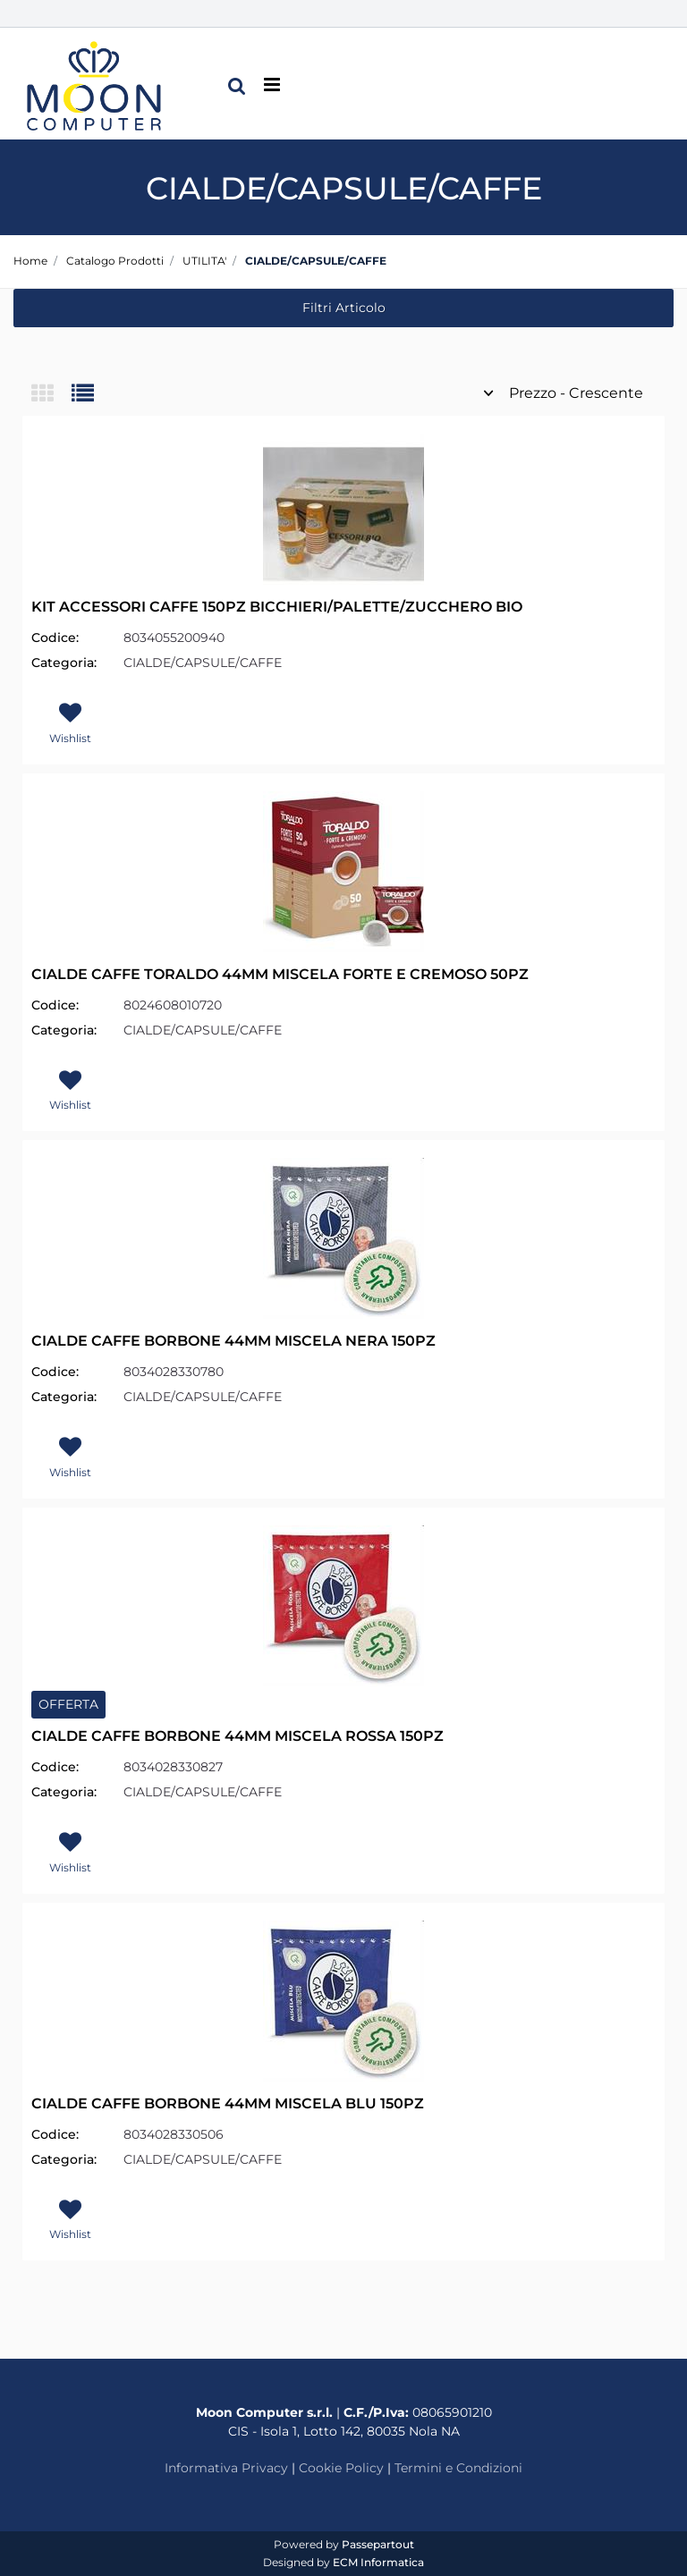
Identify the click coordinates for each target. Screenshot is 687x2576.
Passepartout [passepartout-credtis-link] (378, 2544)
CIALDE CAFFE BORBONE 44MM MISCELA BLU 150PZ (227, 2103)
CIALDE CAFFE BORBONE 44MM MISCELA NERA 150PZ (233, 1340)
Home (30, 260)
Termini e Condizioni (458, 2468)
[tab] (51, 394)
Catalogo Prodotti (115, 260)
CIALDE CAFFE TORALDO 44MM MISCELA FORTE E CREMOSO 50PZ (280, 974)
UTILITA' (204, 260)
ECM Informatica (378, 2562)
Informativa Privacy (226, 2468)
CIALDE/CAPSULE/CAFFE (315, 260)
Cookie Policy (341, 2468)
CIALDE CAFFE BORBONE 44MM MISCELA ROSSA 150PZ (237, 1735)
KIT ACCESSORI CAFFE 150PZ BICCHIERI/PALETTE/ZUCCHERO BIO (276, 606)
